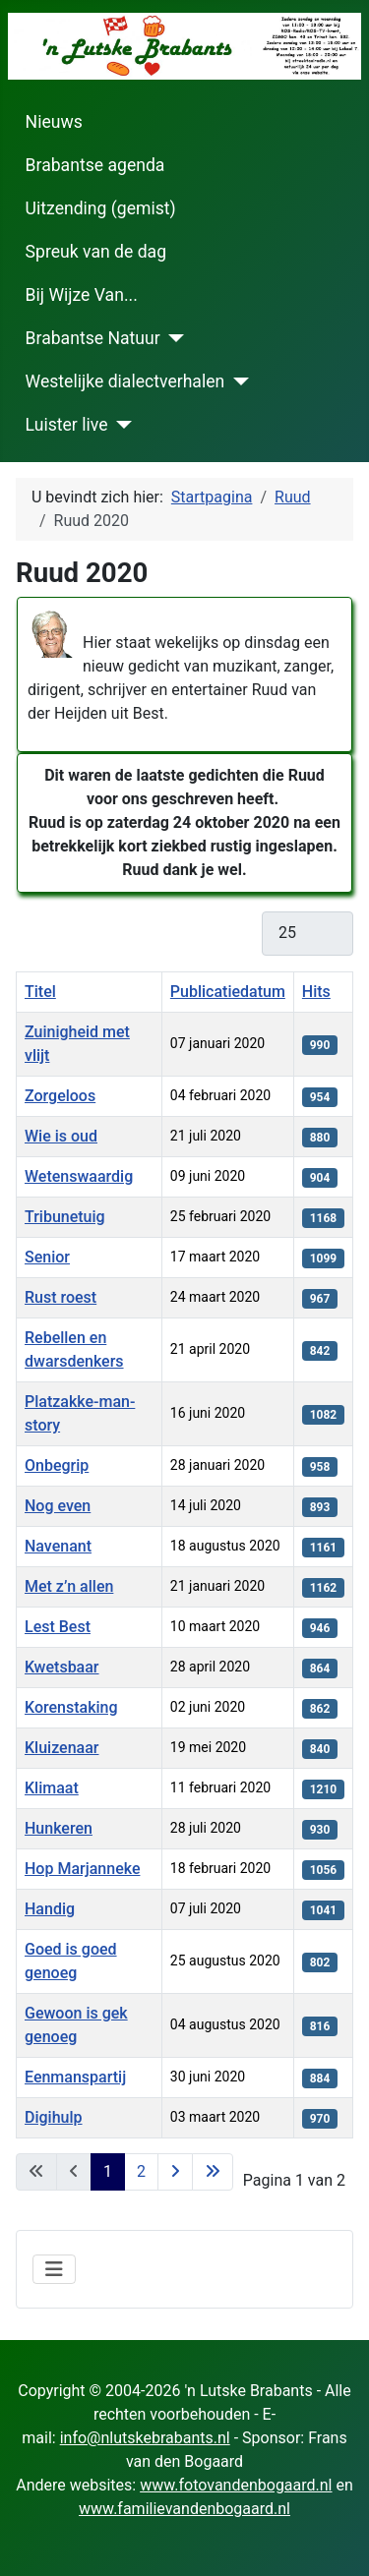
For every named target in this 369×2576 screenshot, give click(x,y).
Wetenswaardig (79, 1176)
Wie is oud (61, 1136)
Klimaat (52, 1788)
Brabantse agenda (95, 165)
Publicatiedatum (227, 991)
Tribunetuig (65, 1216)
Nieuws (54, 122)
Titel (40, 991)
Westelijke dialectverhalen (125, 381)
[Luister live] (119, 425)
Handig (50, 1909)
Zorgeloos (60, 1095)
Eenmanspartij (75, 2077)
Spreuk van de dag (96, 252)
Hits (316, 991)
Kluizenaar (61, 1747)
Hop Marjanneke (82, 1868)
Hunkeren (58, 1828)
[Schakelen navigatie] (54, 2269)
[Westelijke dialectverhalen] (236, 381)
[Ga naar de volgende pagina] (175, 2172)
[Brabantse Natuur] (172, 338)
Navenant (58, 1546)
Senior (47, 1257)
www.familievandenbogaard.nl (184, 2508)
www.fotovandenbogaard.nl (236, 2485)
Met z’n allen (69, 1586)
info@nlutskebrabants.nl (145, 2438)
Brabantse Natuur (93, 338)
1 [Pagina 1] (107, 2171)
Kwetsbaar (62, 1667)
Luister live (67, 425)
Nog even (58, 1505)
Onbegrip (57, 1465)
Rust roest (60, 1297)
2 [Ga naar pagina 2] (141, 2171)
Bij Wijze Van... (82, 295)
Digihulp (54, 2117)
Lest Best (58, 1626)
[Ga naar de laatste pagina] (212, 2172)
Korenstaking (71, 1707)
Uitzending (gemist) (101, 208)
